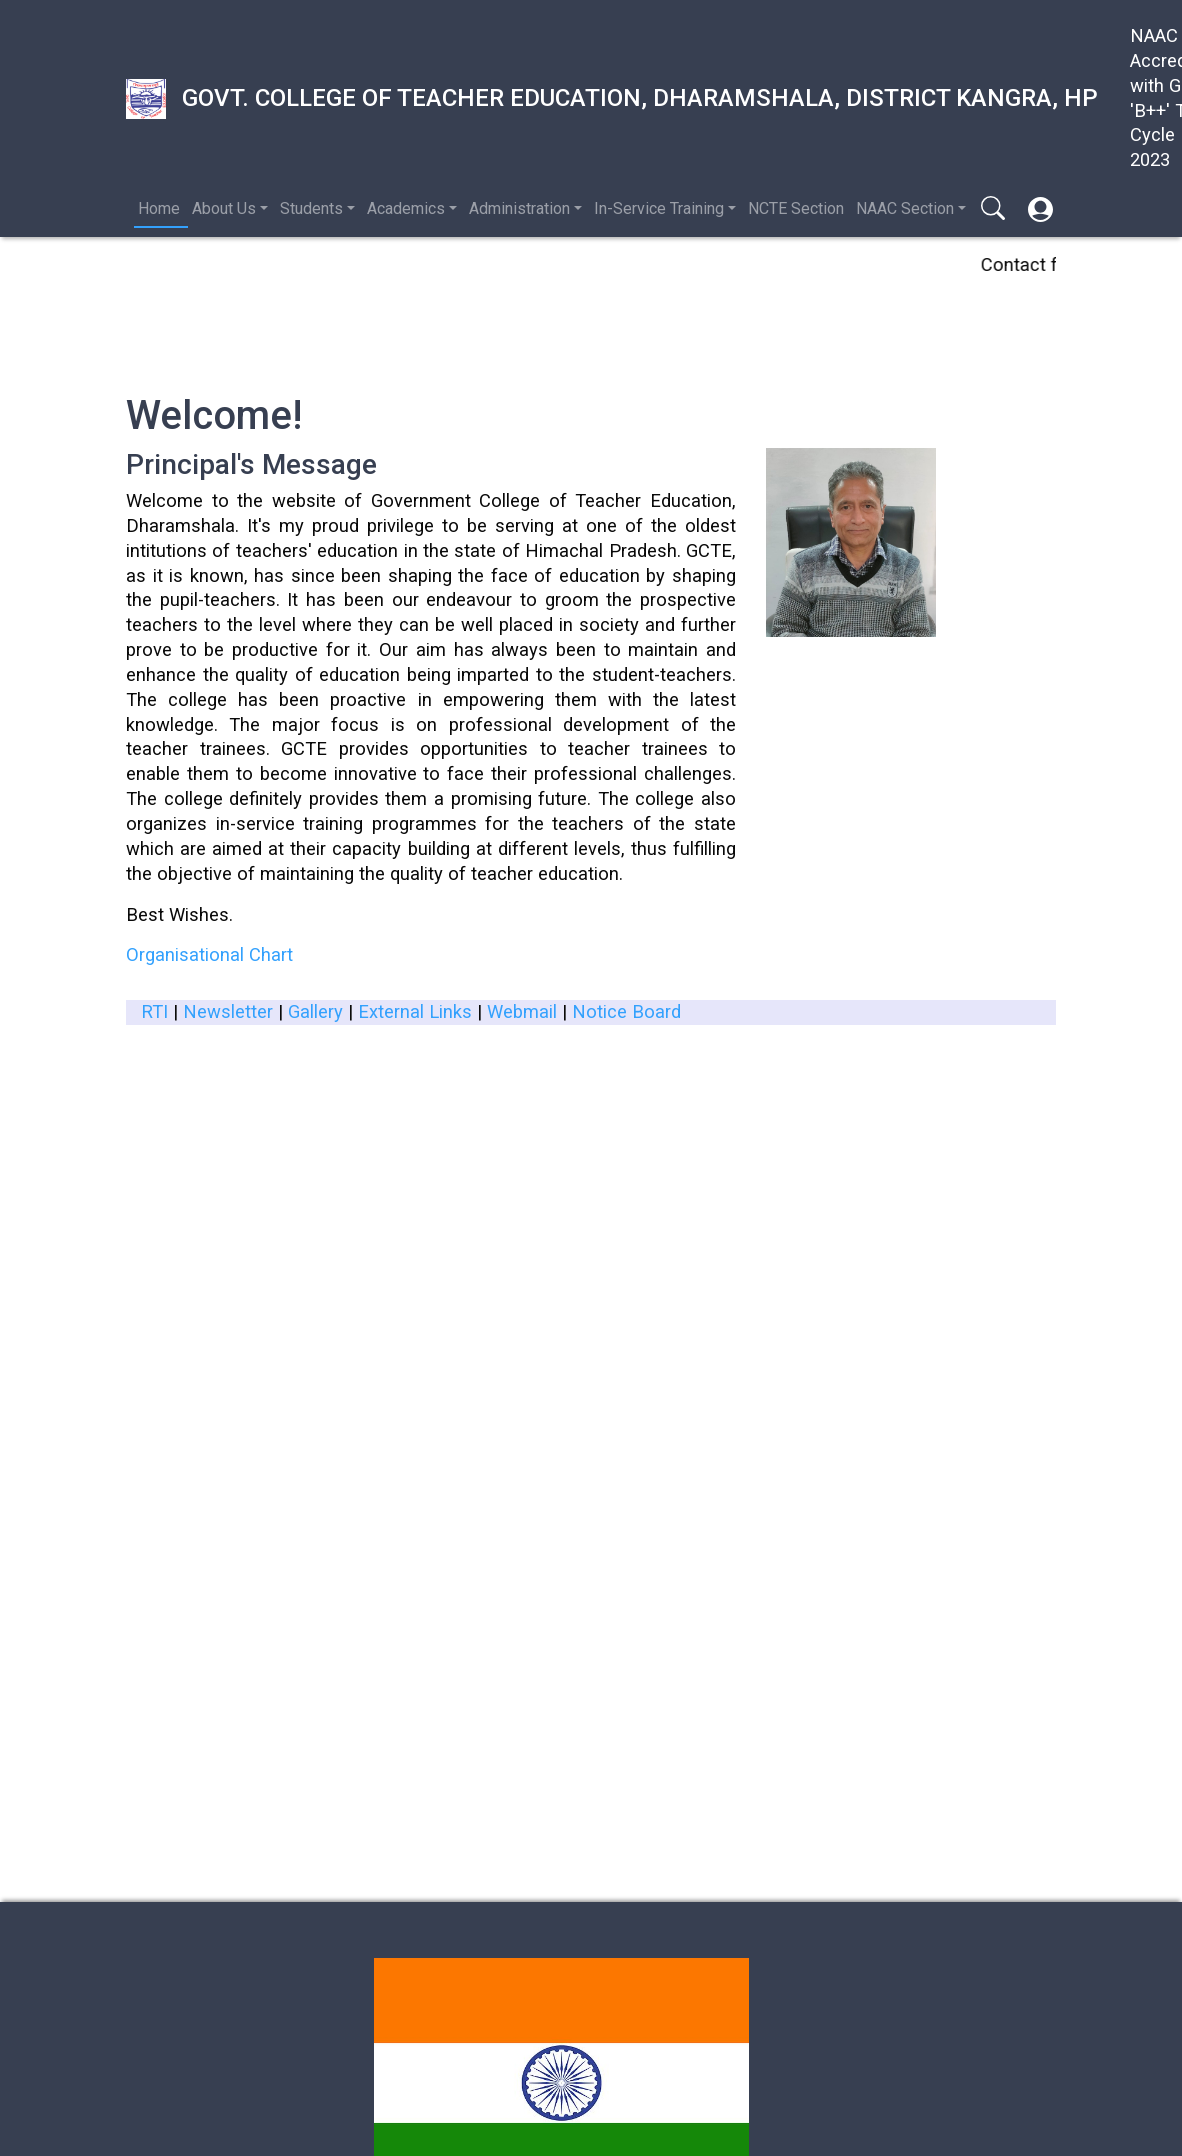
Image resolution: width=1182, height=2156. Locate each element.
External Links (415, 1011)
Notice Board (626, 1011)
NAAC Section (905, 208)
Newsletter (228, 1011)
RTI (154, 1011)
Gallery (315, 1011)
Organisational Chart (209, 954)
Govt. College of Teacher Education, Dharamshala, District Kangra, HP (612, 99)
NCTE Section (796, 208)
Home (159, 208)
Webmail (522, 1011)
